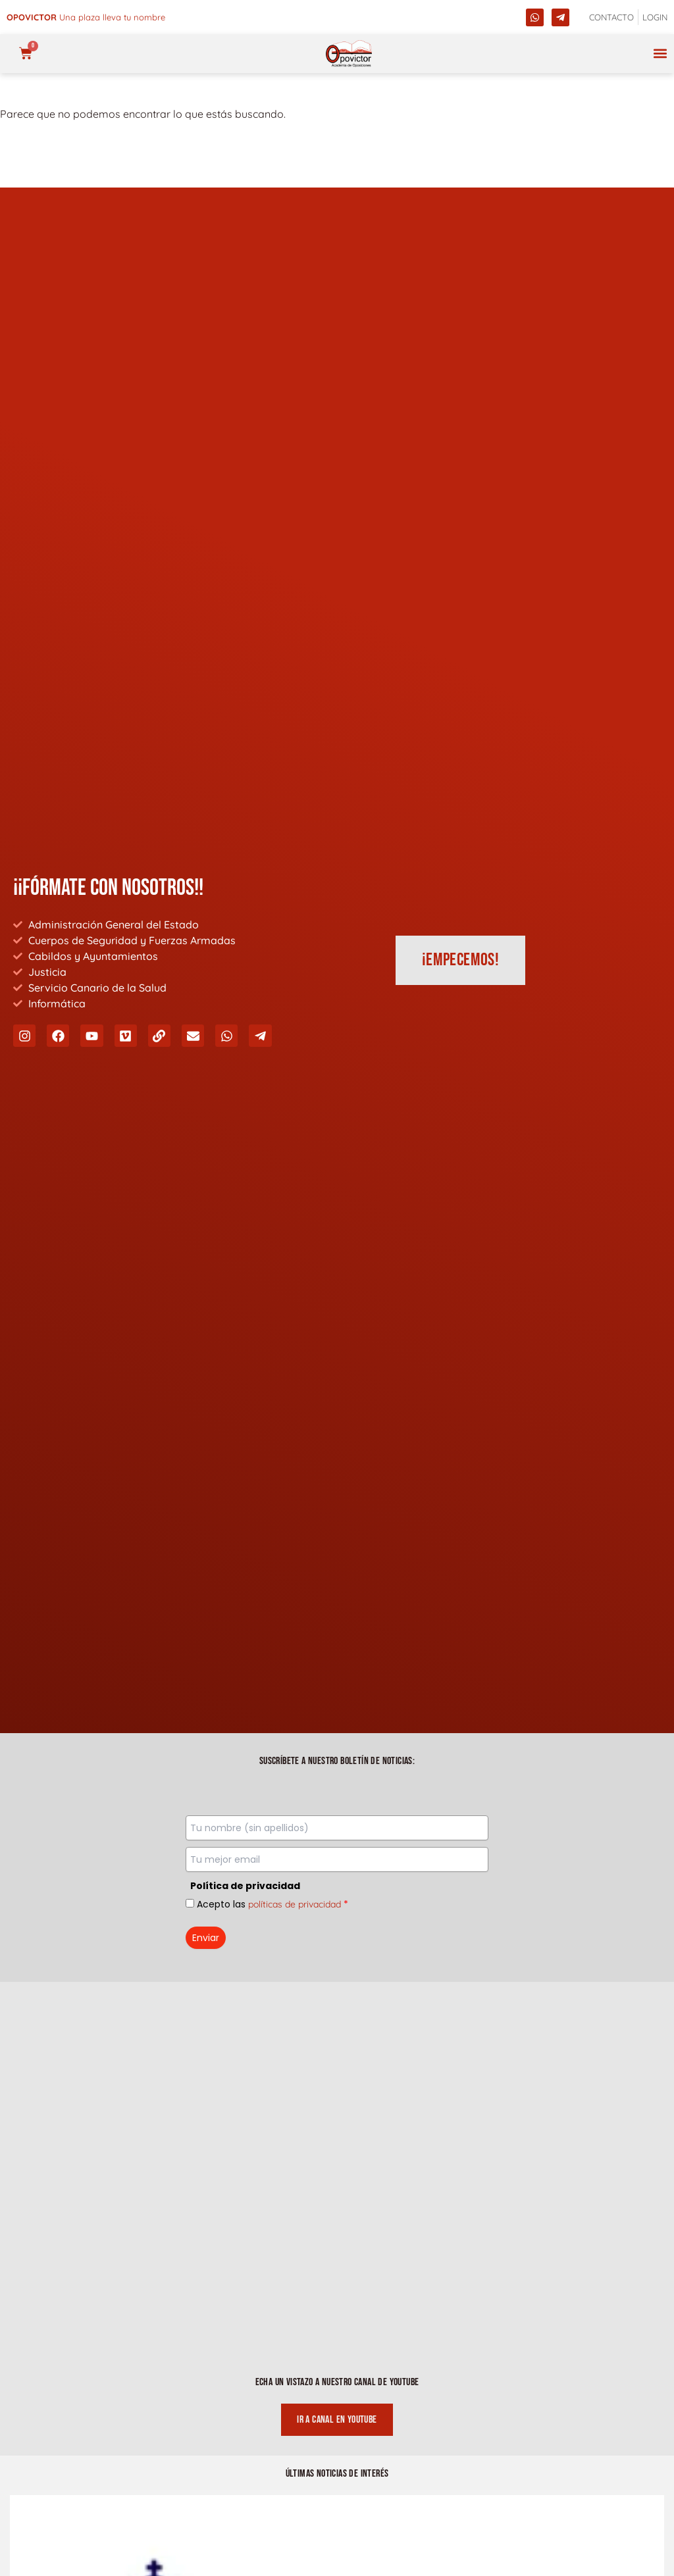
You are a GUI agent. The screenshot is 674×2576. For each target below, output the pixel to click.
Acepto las (272, 1904)
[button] (660, 53)
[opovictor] (349, 53)
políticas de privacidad (294, 1904)
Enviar (205, 1937)
